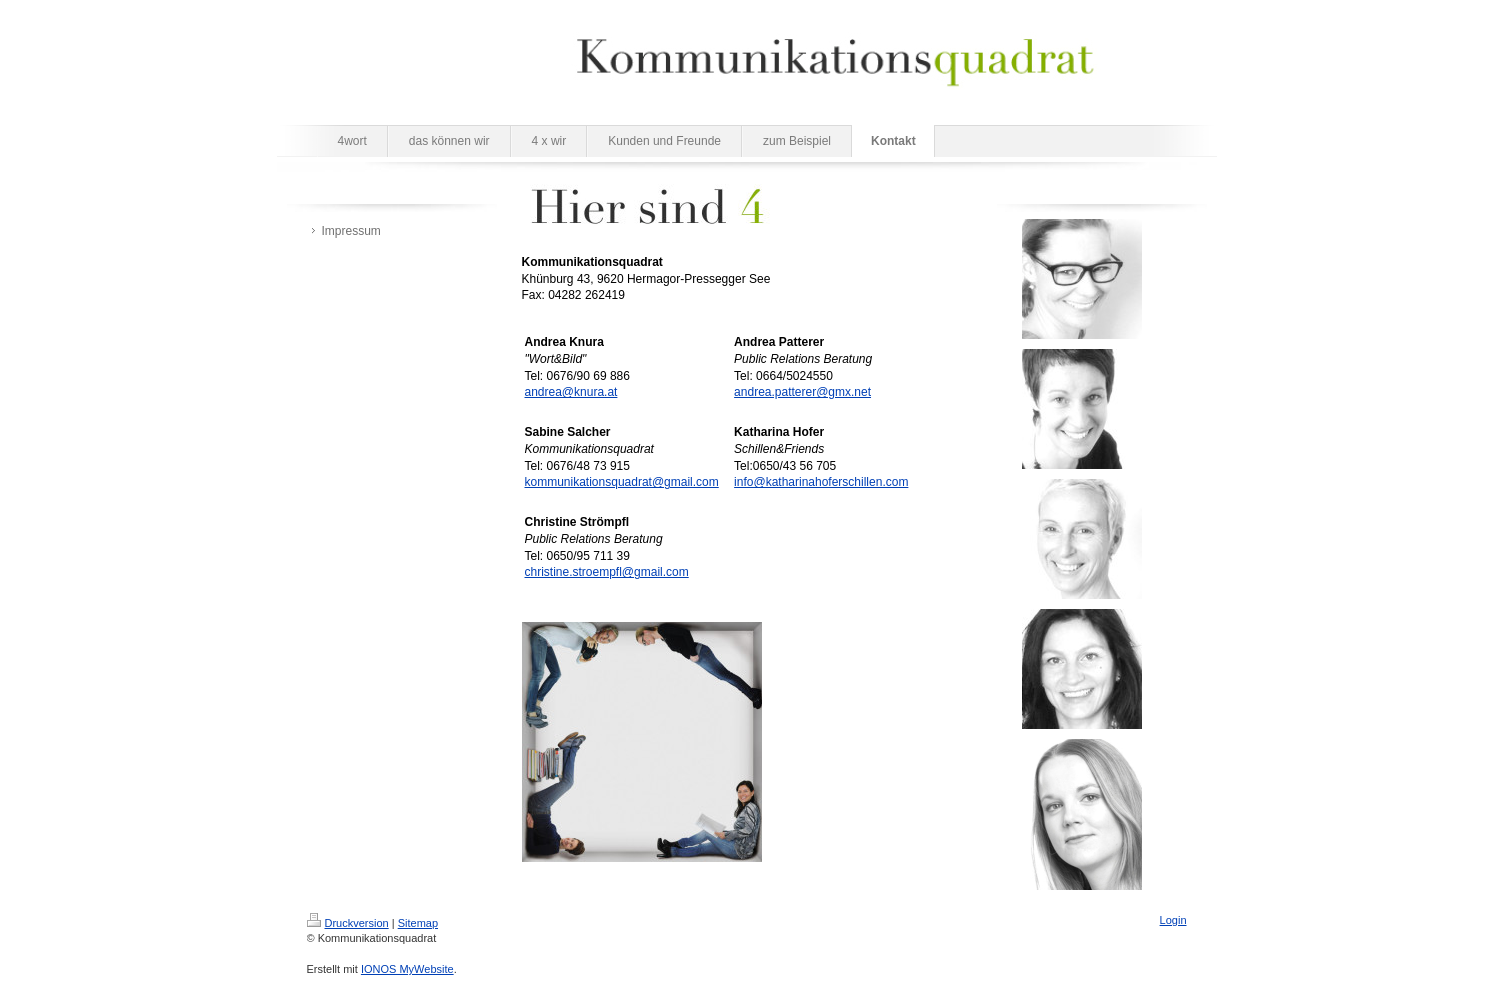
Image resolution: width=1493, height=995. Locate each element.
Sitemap (418, 923)
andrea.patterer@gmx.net (802, 392)
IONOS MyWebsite (407, 969)
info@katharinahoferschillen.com (821, 482)
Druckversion (348, 923)
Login (1173, 920)
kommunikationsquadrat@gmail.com (622, 482)
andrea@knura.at (571, 392)
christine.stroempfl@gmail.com (607, 572)
